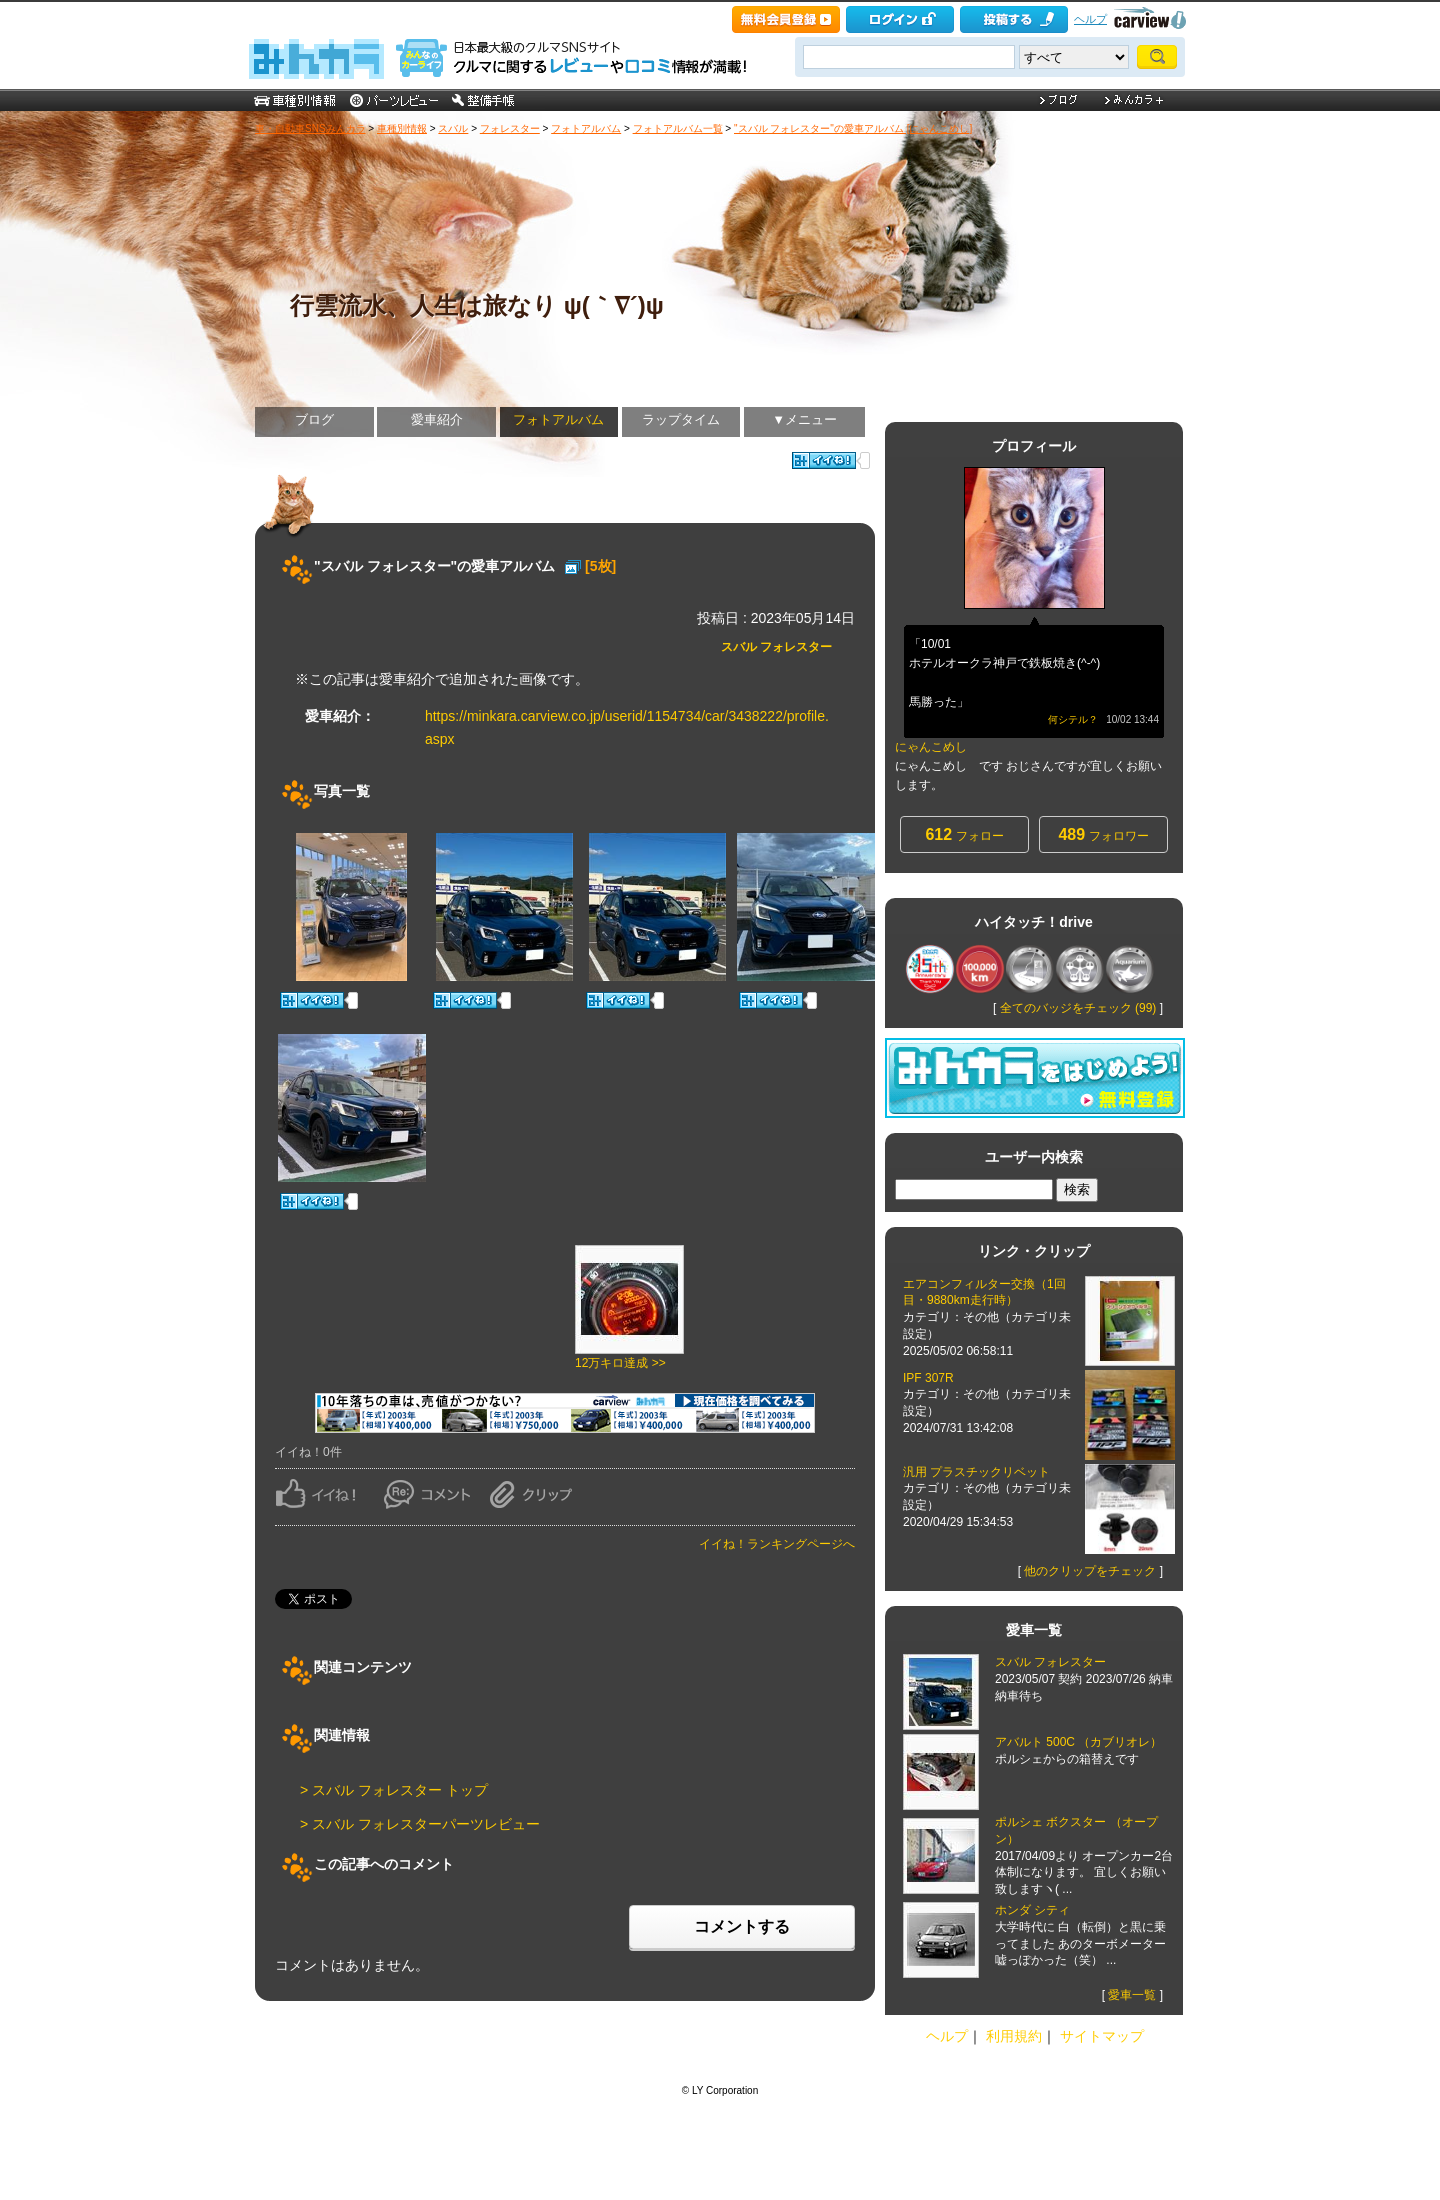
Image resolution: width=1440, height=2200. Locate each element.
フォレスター (510, 128)
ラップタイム (681, 419)
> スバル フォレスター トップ (394, 1790)
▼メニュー (804, 419)
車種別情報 (402, 128)
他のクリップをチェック (1090, 1571)
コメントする (742, 1926)
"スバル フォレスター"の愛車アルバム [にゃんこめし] (853, 128)
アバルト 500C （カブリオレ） (1078, 1742)
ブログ (314, 419)
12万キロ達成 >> (620, 1363)
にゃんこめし (931, 747)
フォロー (964, 834)
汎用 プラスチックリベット (976, 1472)
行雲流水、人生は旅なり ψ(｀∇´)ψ (477, 305)
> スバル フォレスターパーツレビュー (420, 1824)
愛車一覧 (1132, 1995)
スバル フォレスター (776, 647)
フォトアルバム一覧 (678, 128)
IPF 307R (928, 1378)
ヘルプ (1090, 19)
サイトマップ (1102, 2036)
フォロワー (1103, 834)
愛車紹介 (437, 419)
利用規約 (1014, 2036)
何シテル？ (1073, 719)
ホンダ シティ (1032, 1910)
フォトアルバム (586, 128)
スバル (453, 128)
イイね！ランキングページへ (777, 1544)
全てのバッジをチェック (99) (1078, 1008)
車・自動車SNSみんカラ (310, 128)
